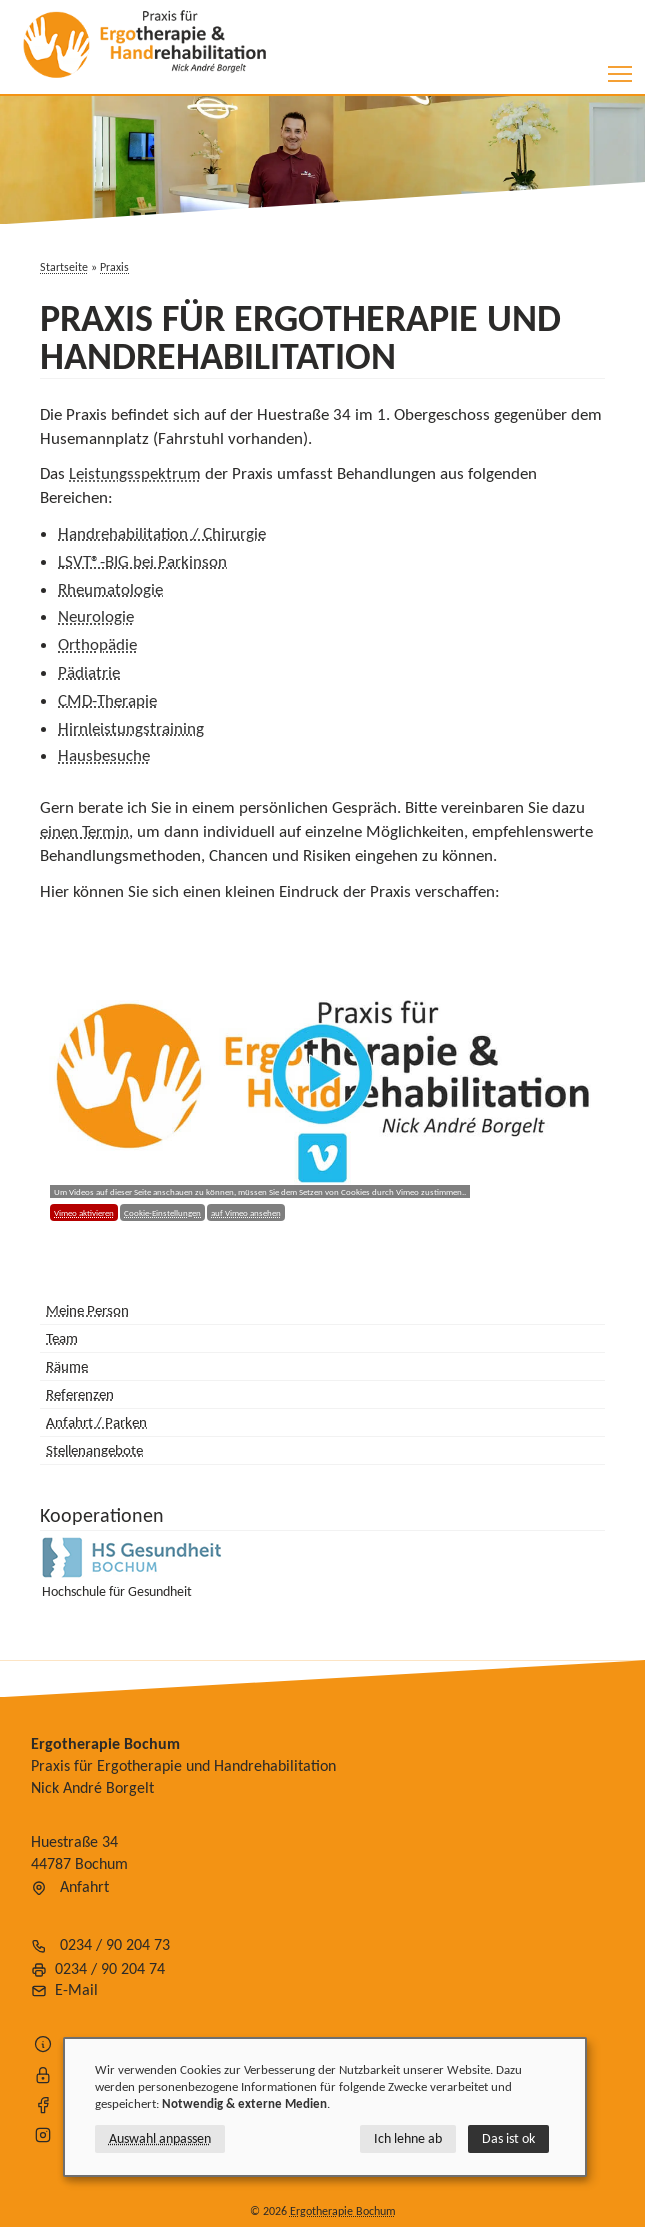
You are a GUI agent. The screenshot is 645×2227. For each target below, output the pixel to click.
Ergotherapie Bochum (343, 2211)
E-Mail (76, 1989)
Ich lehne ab (408, 2138)
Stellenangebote (94, 1450)
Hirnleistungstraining (131, 728)
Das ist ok (508, 2138)
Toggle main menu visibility (621, 67)
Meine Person (87, 1310)
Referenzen (80, 1394)
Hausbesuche (104, 755)
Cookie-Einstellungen (162, 1212)
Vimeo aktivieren (84, 1212)
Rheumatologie (110, 589)
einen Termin (84, 831)
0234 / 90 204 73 (115, 1944)
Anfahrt (84, 1886)
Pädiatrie (89, 672)
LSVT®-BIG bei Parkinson (142, 561)
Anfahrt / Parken (96, 1422)
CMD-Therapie (107, 700)
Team (62, 1338)
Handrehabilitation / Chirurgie (162, 533)
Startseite (64, 267)
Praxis (114, 267)
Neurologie (96, 616)
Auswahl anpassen (160, 2138)
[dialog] (325, 2107)
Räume (67, 1366)
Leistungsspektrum (135, 473)
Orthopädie (97, 644)
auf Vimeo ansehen (246, 1212)
